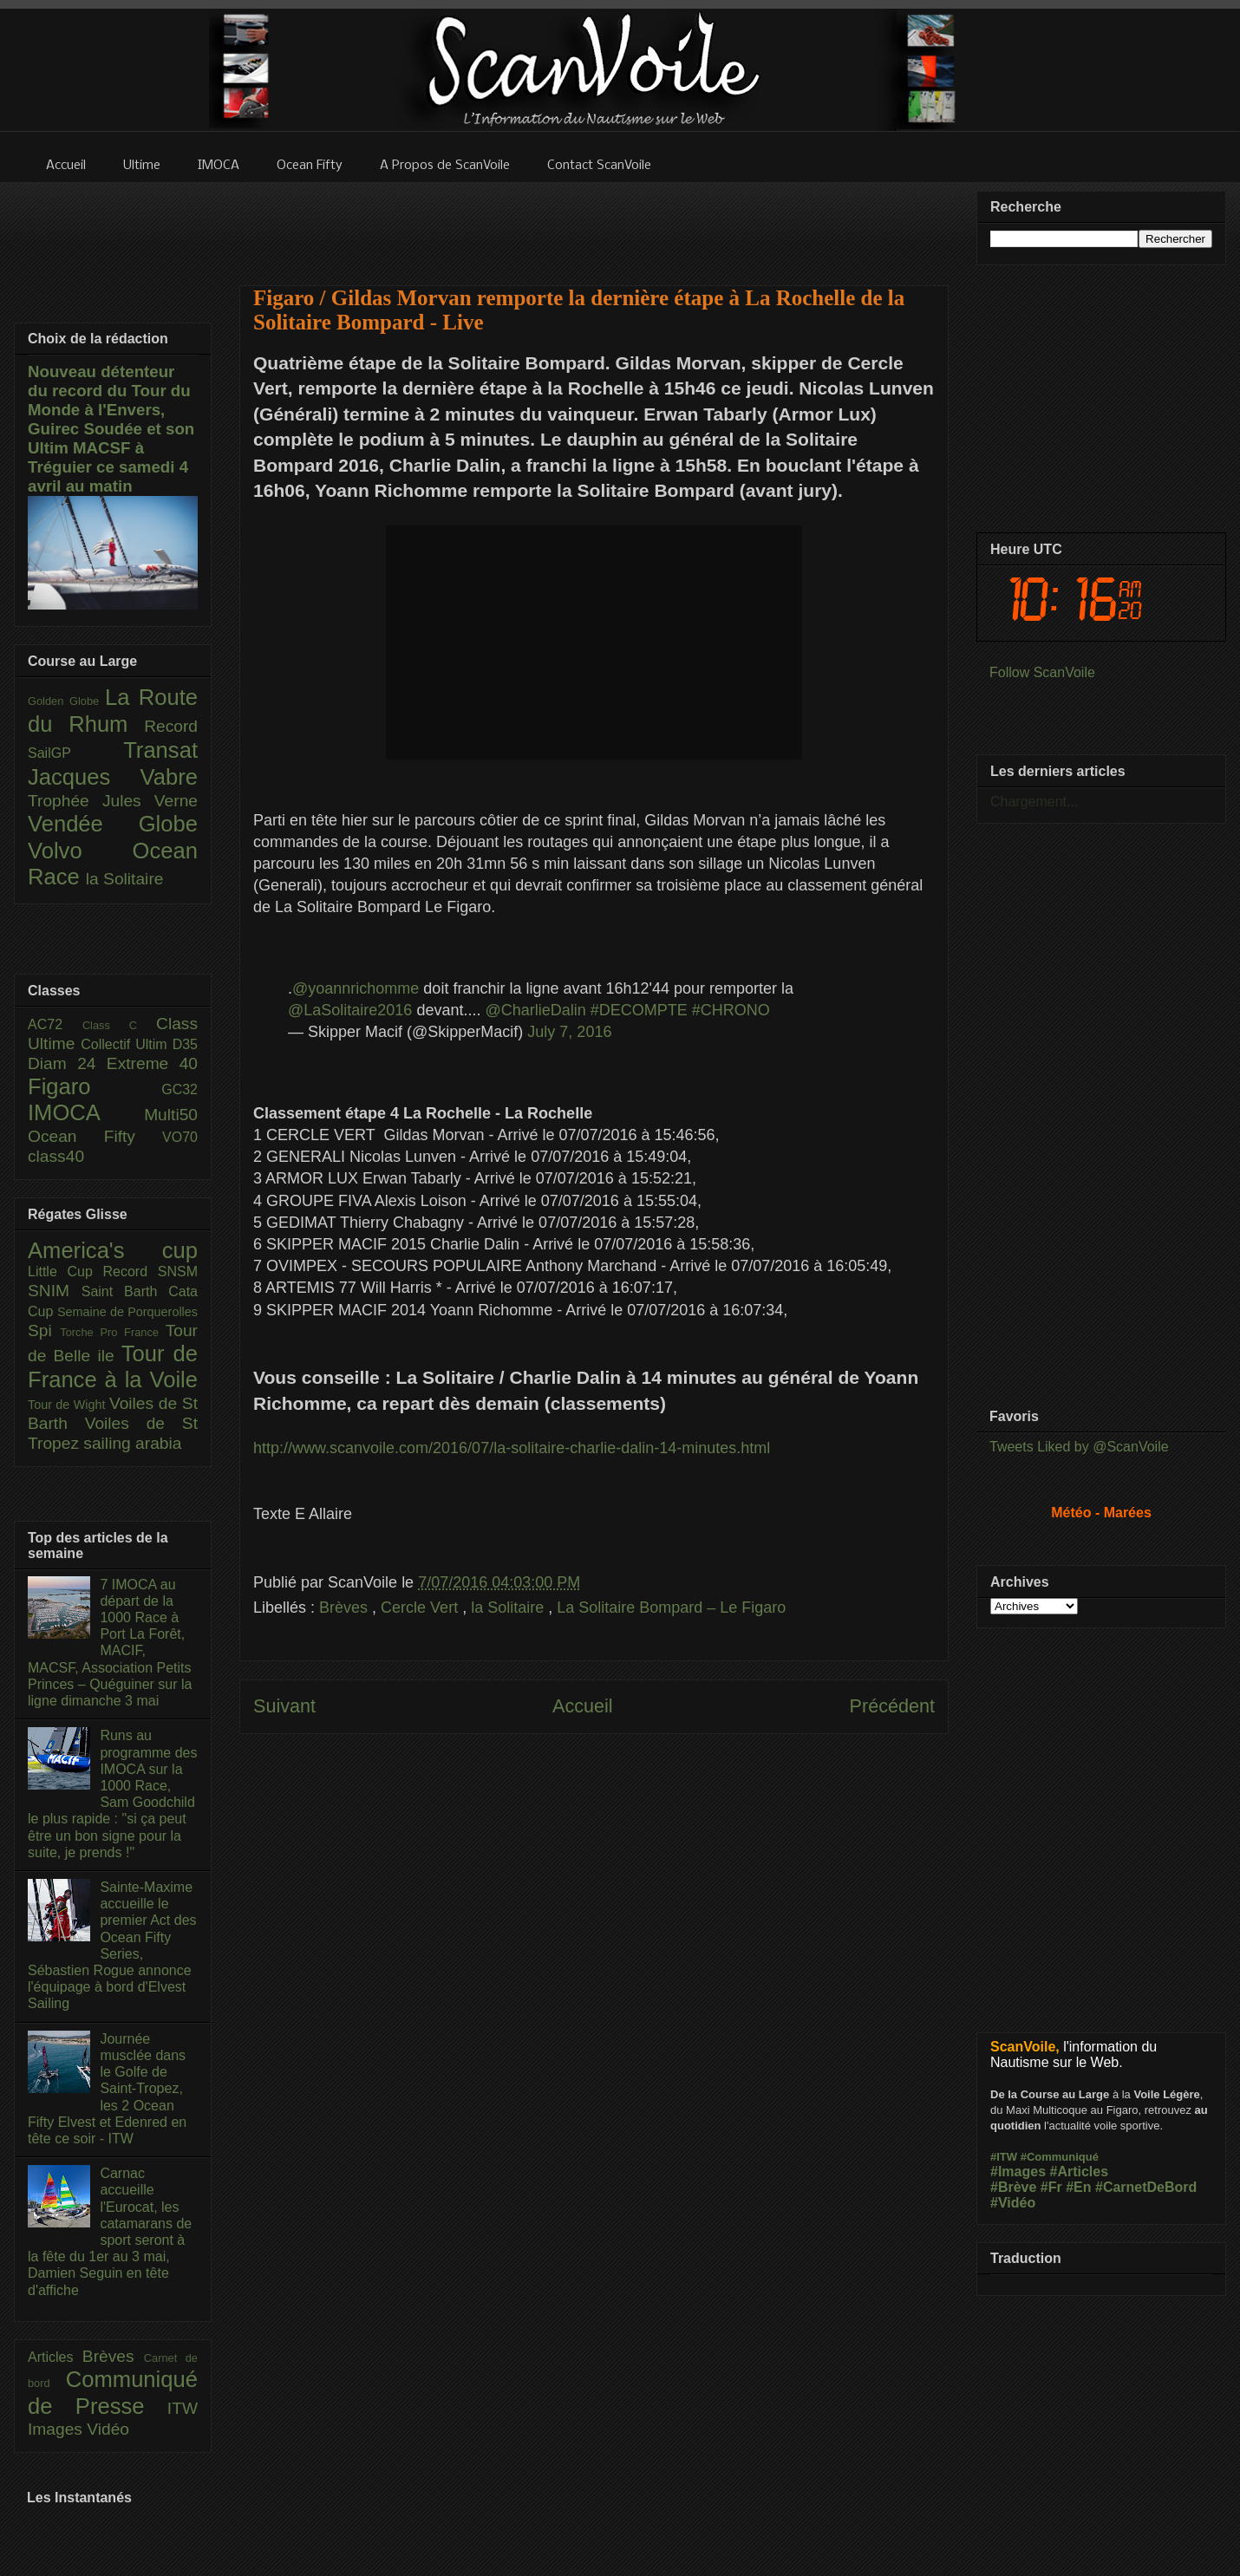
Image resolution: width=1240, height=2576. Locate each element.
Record (171, 726)
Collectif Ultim (126, 1044)
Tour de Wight (68, 1405)
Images (57, 2429)
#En (1078, 2187)
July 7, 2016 (569, 1031)
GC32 (179, 1089)
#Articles (1079, 2171)
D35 (185, 1044)
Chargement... (1034, 801)
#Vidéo (1012, 2202)
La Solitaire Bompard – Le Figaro (671, 1607)
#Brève (1013, 2187)
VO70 (180, 1137)
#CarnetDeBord (1146, 2187)
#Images (1018, 2171)
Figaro (94, 1086)
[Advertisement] (594, 223)
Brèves (345, 1607)
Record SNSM (150, 1271)
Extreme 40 (152, 1063)
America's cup (113, 1250)
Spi (44, 1330)
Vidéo (108, 2429)
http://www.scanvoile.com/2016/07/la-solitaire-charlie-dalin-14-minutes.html (511, 1448)
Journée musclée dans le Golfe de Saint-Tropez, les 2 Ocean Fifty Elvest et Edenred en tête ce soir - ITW (107, 2088)
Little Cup (65, 1271)
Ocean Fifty (95, 1136)
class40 (56, 1156)
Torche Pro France (112, 1332)
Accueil (582, 1706)
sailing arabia (132, 1443)
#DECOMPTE (639, 1010)
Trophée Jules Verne (113, 801)
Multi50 (171, 1114)
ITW (182, 2408)
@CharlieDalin (535, 1010)
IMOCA (86, 1112)
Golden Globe (66, 701)
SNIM (55, 1290)
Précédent (892, 1706)
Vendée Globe (113, 824)
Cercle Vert (421, 1607)
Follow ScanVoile (1042, 672)
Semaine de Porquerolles (127, 1312)
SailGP (75, 753)
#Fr (1051, 2187)
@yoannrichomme (355, 988)
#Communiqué (1060, 2156)
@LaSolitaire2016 (350, 1010)
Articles (55, 2357)
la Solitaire (509, 1607)
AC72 (55, 1024)
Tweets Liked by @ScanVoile (1079, 1446)
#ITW (1003, 2156)
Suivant (284, 1706)
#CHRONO (731, 1010)
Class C (119, 1025)
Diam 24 (67, 1063)
